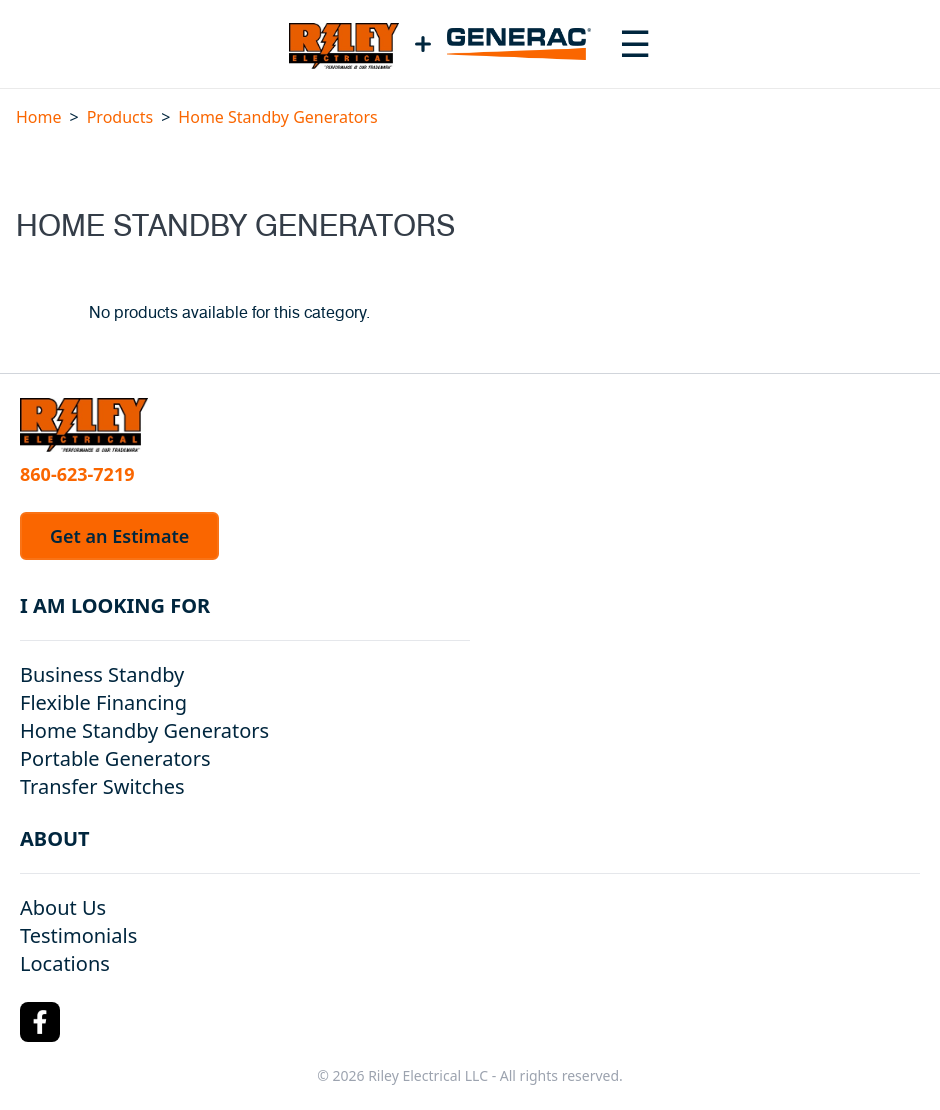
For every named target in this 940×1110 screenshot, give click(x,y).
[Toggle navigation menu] (635, 44)
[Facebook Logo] (40, 1022)
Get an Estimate (119, 536)
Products (120, 117)
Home (39, 117)
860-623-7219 (77, 474)
